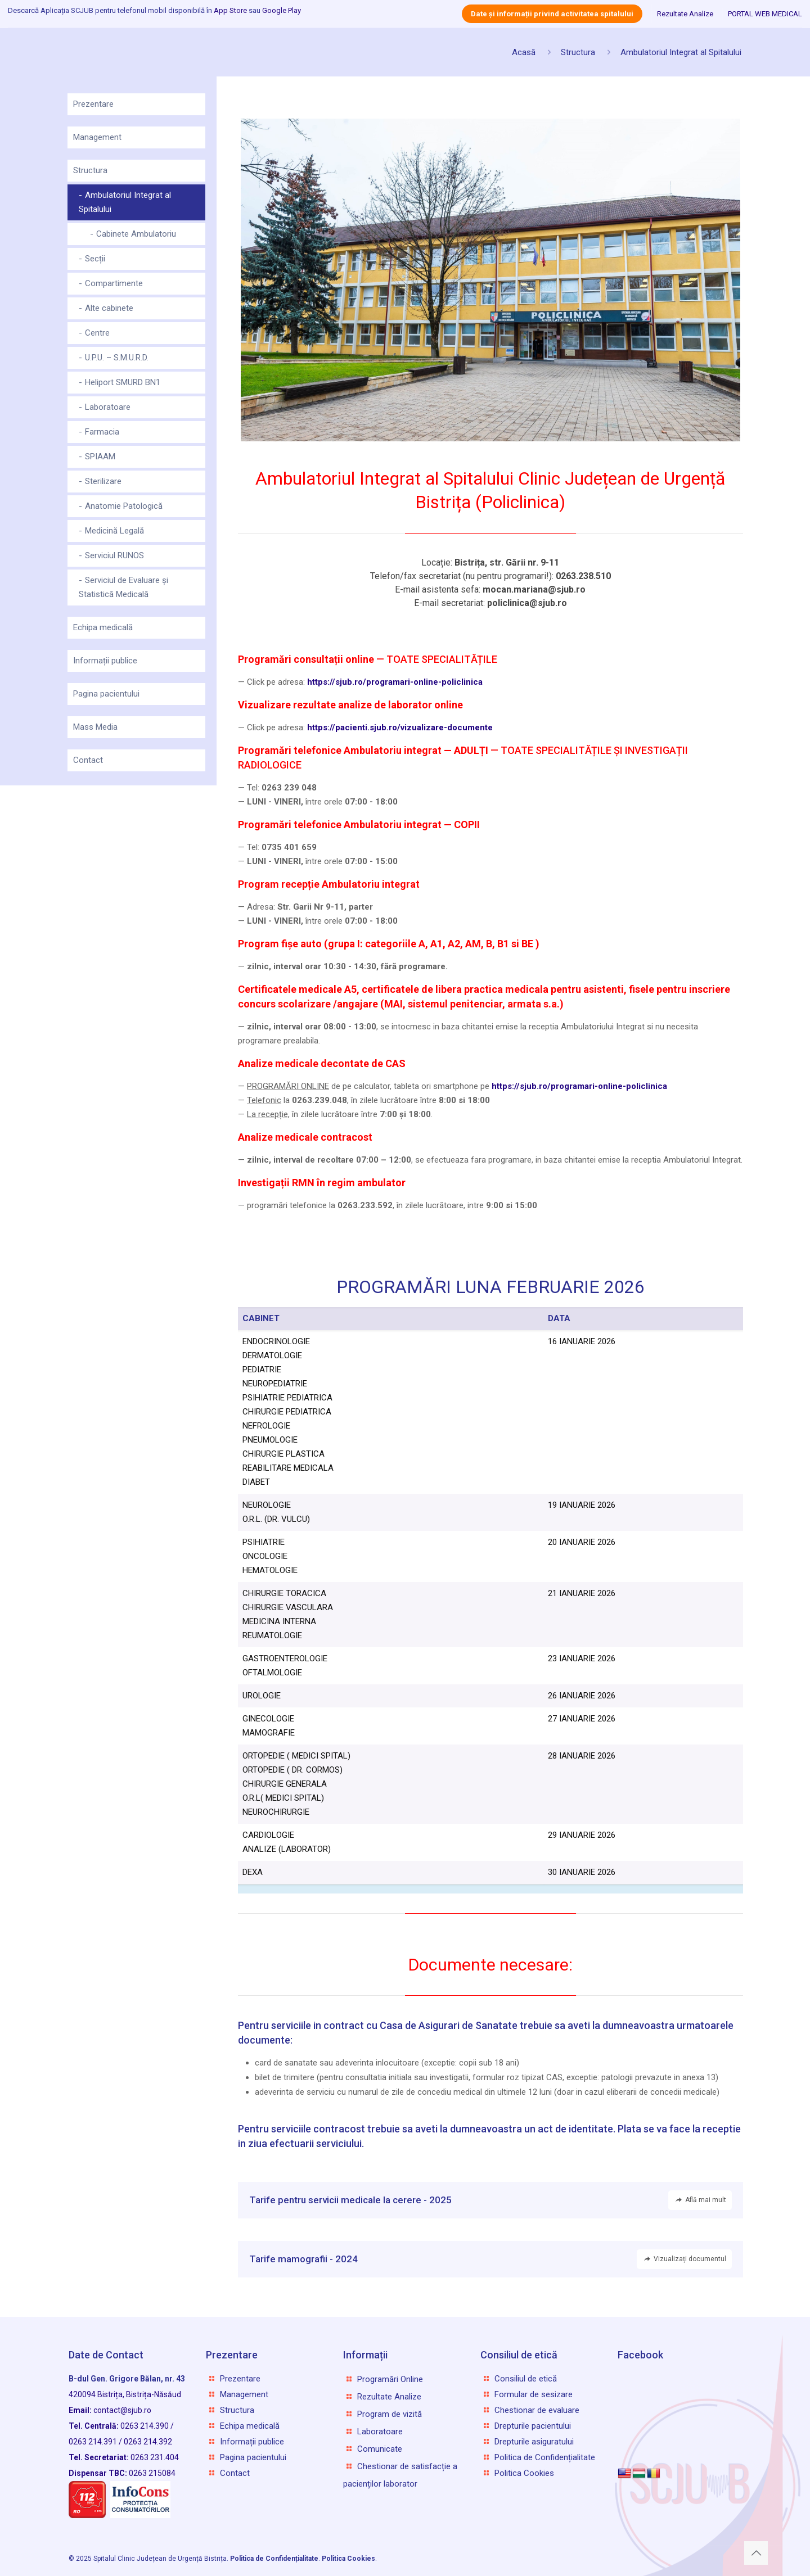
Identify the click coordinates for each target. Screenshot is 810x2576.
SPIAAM (100, 456)
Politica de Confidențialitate (544, 2457)
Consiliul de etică (525, 2379)
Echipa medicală (103, 627)
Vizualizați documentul (684, 2259)
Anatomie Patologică (124, 506)
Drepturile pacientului (532, 2426)
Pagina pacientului (106, 694)
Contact (88, 760)
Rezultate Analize (685, 14)
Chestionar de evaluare (536, 2410)
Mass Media (95, 727)
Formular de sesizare (533, 2394)
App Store (230, 10)
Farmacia (102, 432)
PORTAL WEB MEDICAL (765, 14)
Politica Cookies (524, 2473)
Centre (97, 333)
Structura (578, 52)
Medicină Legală (114, 531)
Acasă (524, 52)
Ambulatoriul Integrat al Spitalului (680, 52)
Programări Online (390, 2379)
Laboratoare (107, 407)
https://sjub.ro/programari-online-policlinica (579, 1086)
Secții (95, 259)
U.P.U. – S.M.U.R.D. (116, 357)
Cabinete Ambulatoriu (136, 234)
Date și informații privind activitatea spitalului (552, 14)
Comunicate (379, 2449)
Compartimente (114, 283)
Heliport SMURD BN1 (122, 382)
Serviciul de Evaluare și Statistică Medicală (123, 587)
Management (97, 137)
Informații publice (105, 661)
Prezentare (93, 104)
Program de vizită (389, 2414)
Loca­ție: (490, 562)
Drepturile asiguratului (534, 2442)
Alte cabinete (109, 308)
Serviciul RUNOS (114, 555)
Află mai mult (700, 2200)
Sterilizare (103, 481)
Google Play (281, 10)
